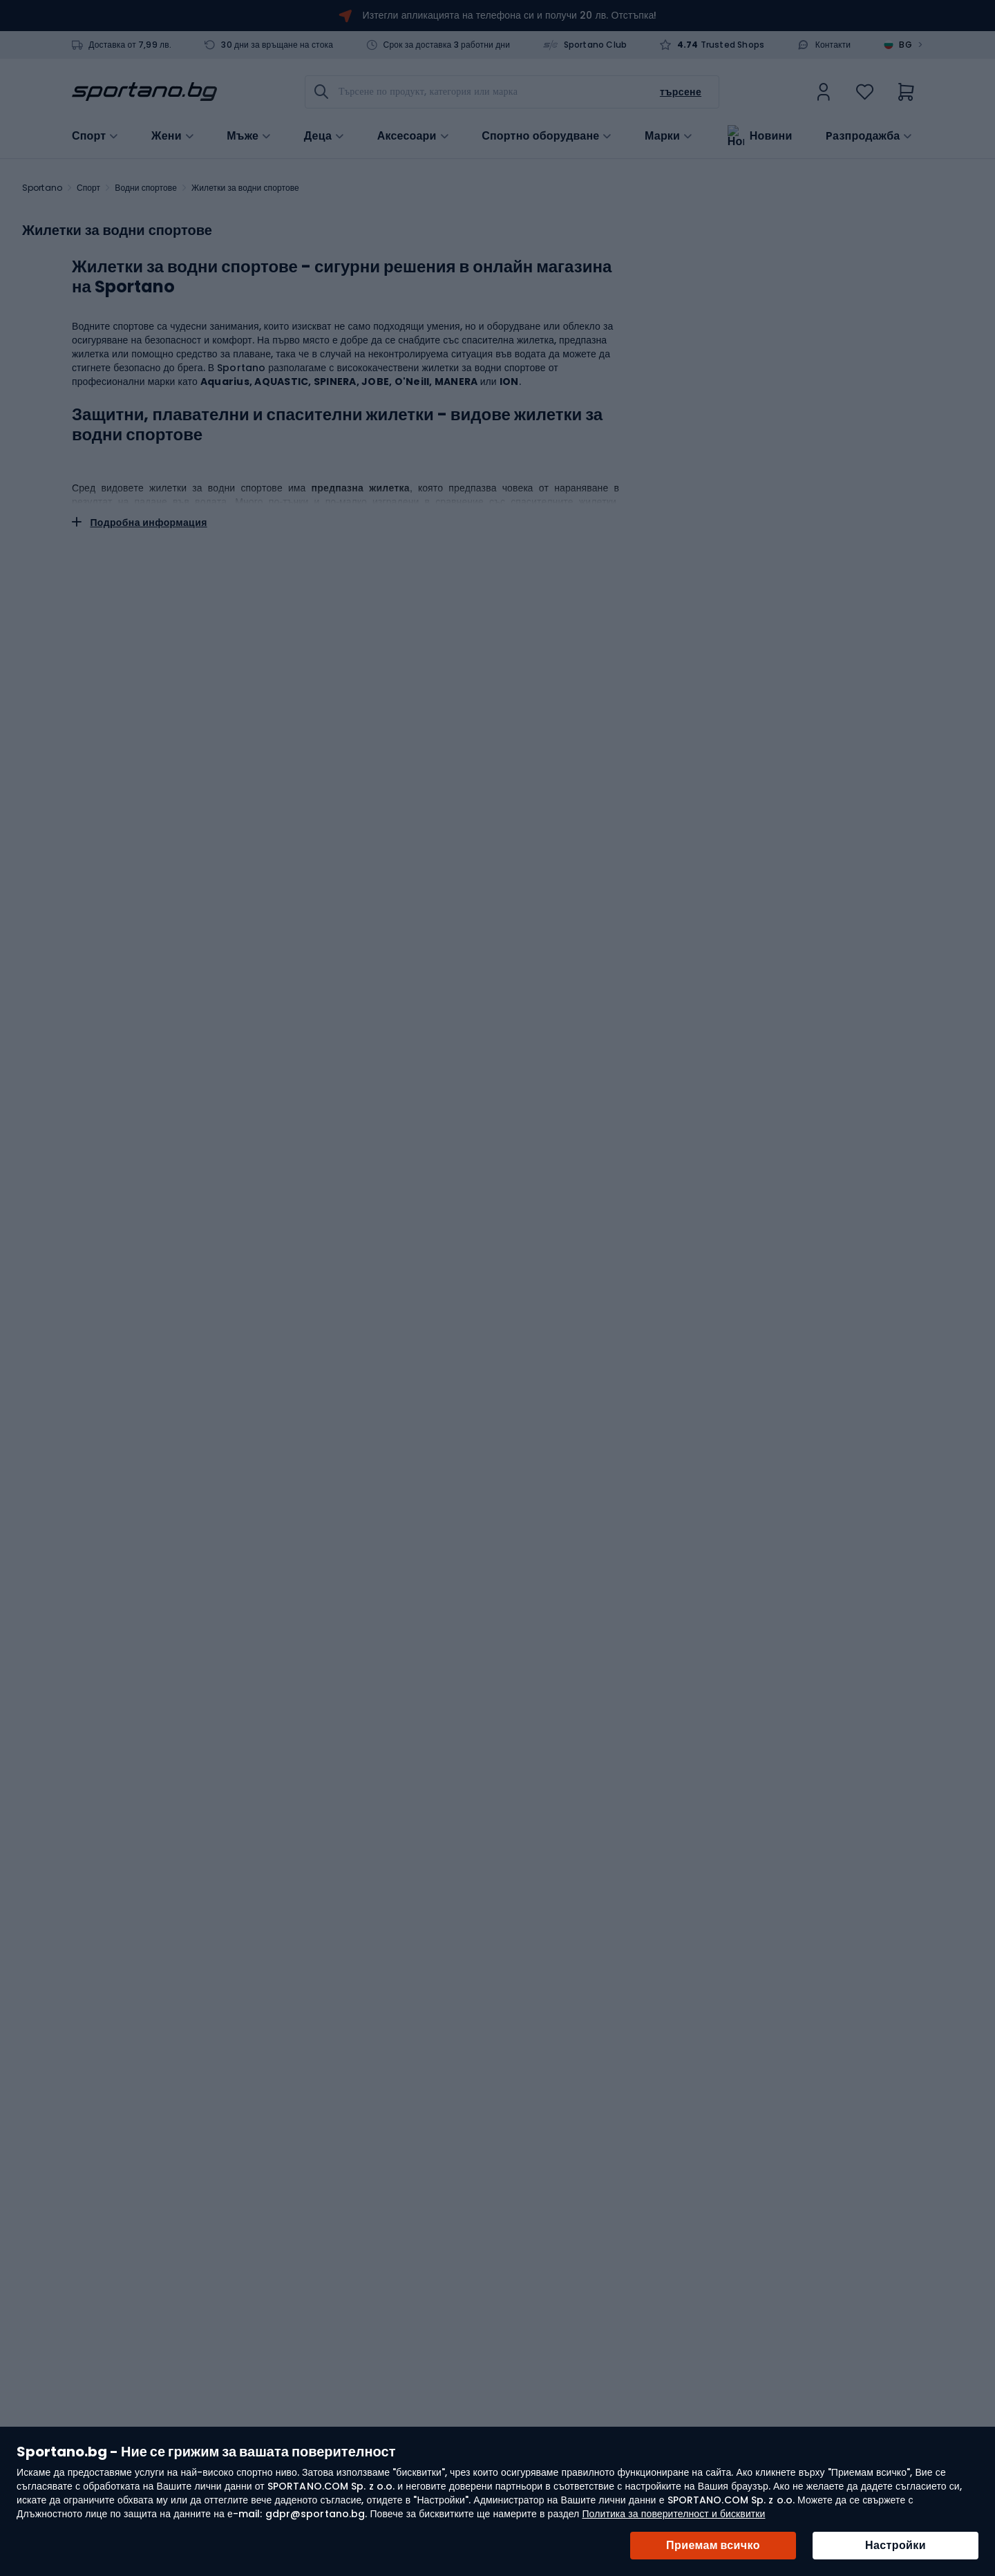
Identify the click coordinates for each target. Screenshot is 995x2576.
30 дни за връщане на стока (277, 44)
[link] (824, 92)
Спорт (88, 188)
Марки (662, 134)
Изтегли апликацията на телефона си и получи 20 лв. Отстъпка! (510, 15)
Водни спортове (146, 188)
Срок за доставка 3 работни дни (447, 44)
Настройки (895, 2545)
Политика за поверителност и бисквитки (673, 2514)
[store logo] (144, 92)
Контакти (833, 44)
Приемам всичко (713, 2545)
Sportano (42, 188)
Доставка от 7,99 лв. (129, 44)
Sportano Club (595, 44)
